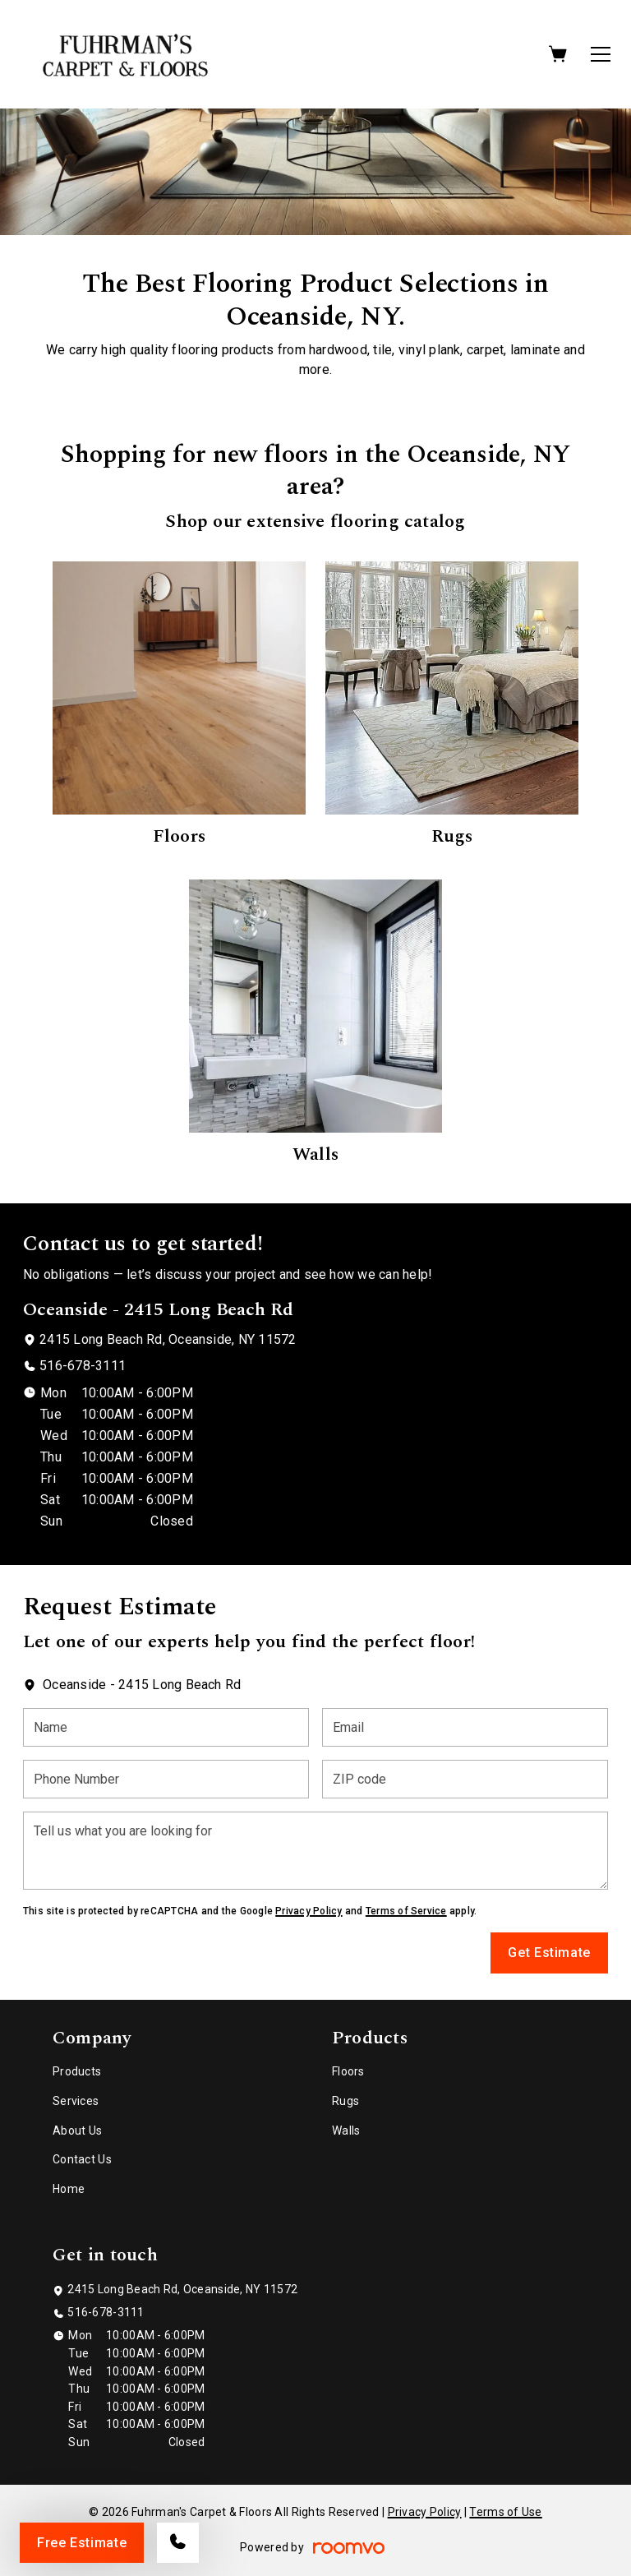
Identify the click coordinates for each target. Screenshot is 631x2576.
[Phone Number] (166, 1779)
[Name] (166, 1727)
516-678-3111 (82, 1365)
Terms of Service (406, 1911)
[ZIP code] (465, 1779)
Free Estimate (82, 2543)
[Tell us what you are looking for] (315, 1851)
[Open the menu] (600, 54)
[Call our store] (178, 2543)
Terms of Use (505, 2511)
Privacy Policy (308, 1911)
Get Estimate (549, 1952)
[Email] (465, 1727)
